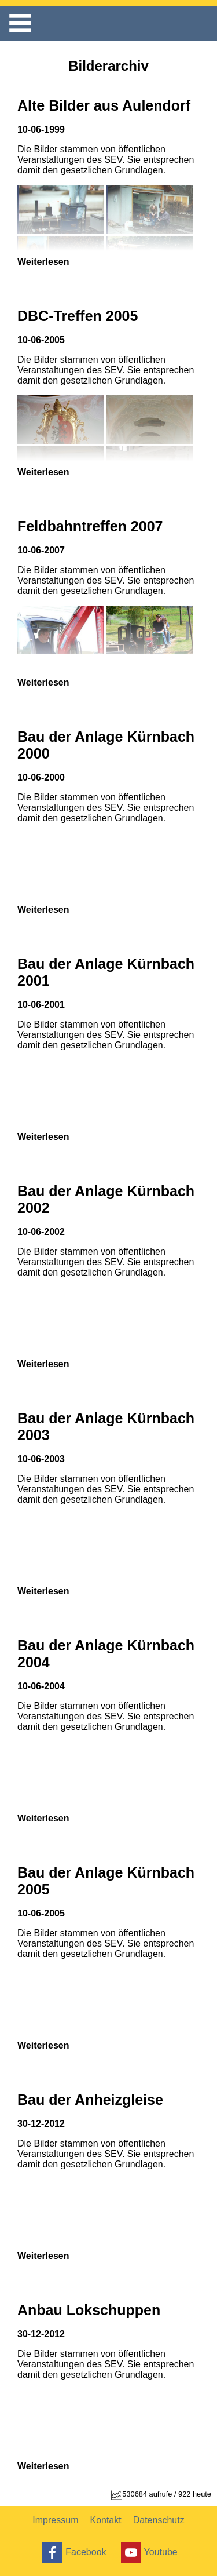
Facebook (72, 2552)
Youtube (148, 2552)
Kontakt (105, 2520)
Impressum (55, 2520)
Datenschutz (159, 2520)
